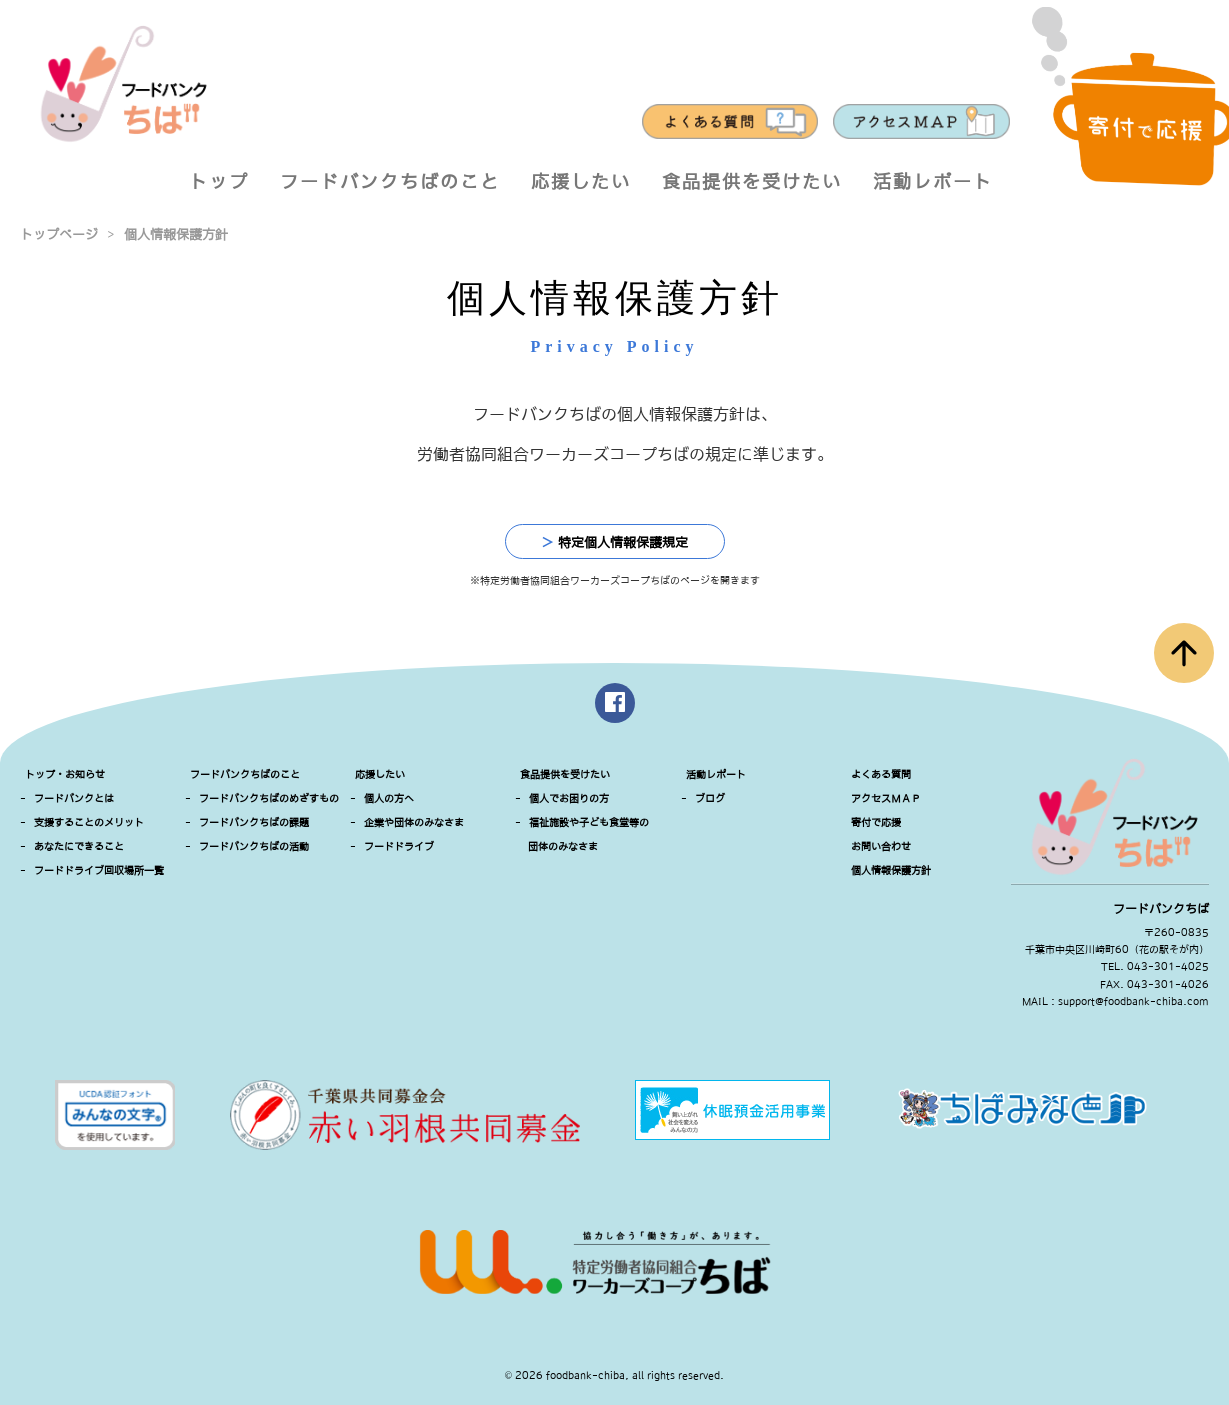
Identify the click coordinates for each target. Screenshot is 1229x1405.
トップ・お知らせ (65, 774)
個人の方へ (389, 798)
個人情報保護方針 (176, 234)
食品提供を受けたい (752, 181)
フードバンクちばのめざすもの (269, 798)
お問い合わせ (881, 846)
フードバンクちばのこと (390, 181)
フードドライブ (399, 846)
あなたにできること (79, 846)
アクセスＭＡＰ (886, 798)
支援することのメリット (89, 822)
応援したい (581, 181)
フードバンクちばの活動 (254, 846)
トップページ (59, 234)
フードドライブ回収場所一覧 (99, 870)
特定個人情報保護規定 (614, 542)
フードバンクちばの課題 (254, 822)
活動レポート (933, 181)
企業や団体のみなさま (414, 822)
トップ (219, 181)
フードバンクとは (74, 798)
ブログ (710, 798)
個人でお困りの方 (569, 798)
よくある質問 (881, 774)
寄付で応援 (876, 822)
